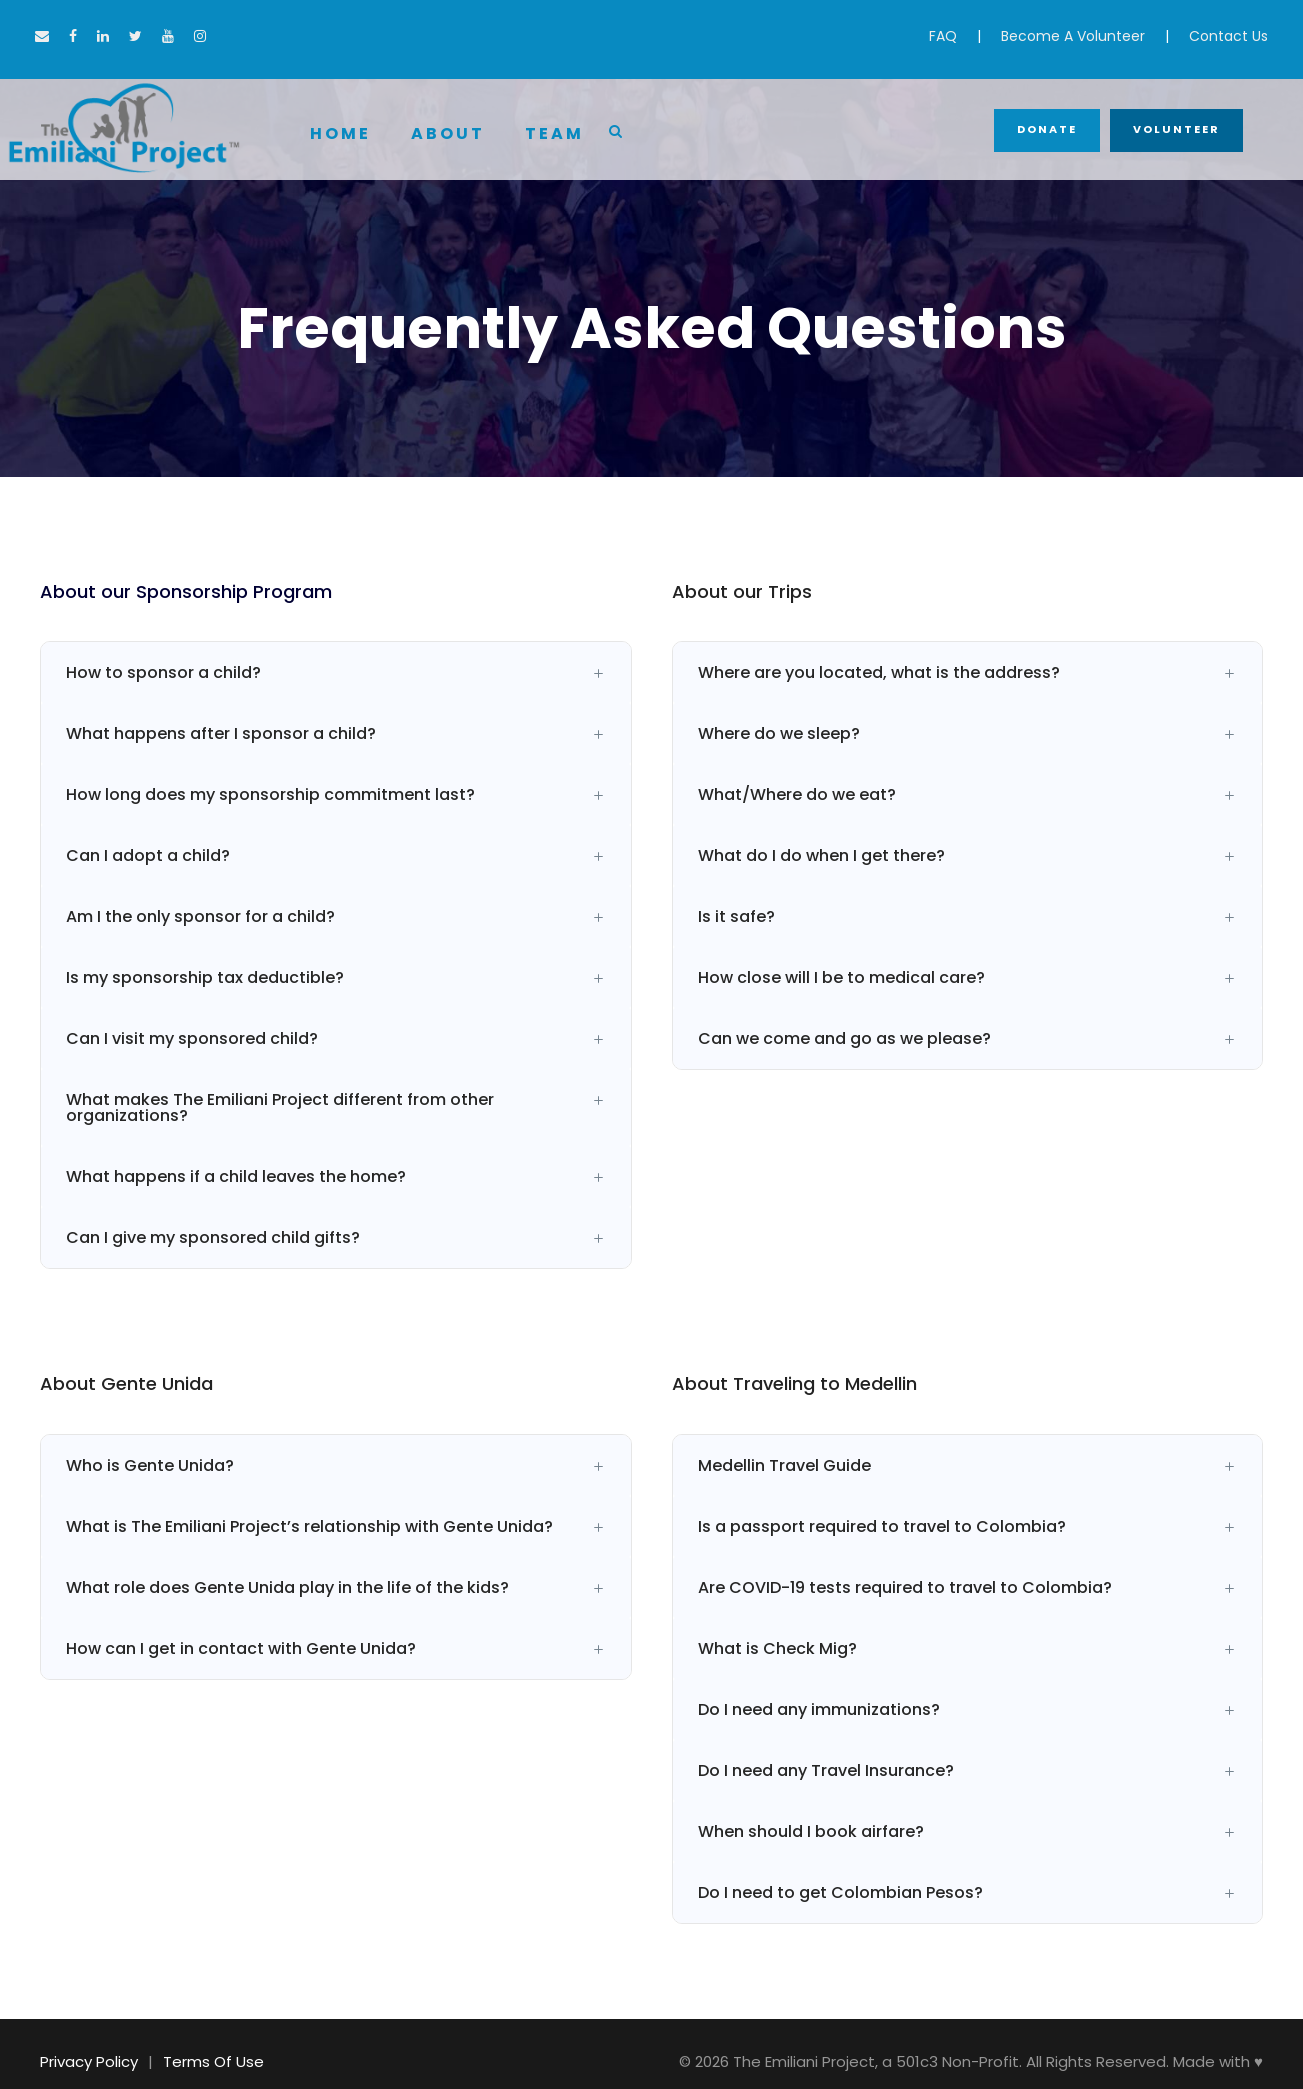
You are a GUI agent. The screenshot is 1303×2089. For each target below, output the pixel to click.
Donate (1047, 129)
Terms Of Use (213, 2061)
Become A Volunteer (1073, 36)
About (448, 133)
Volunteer (1176, 129)
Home (340, 133)
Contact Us (1228, 36)
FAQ (943, 36)
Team (554, 133)
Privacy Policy (89, 2061)
